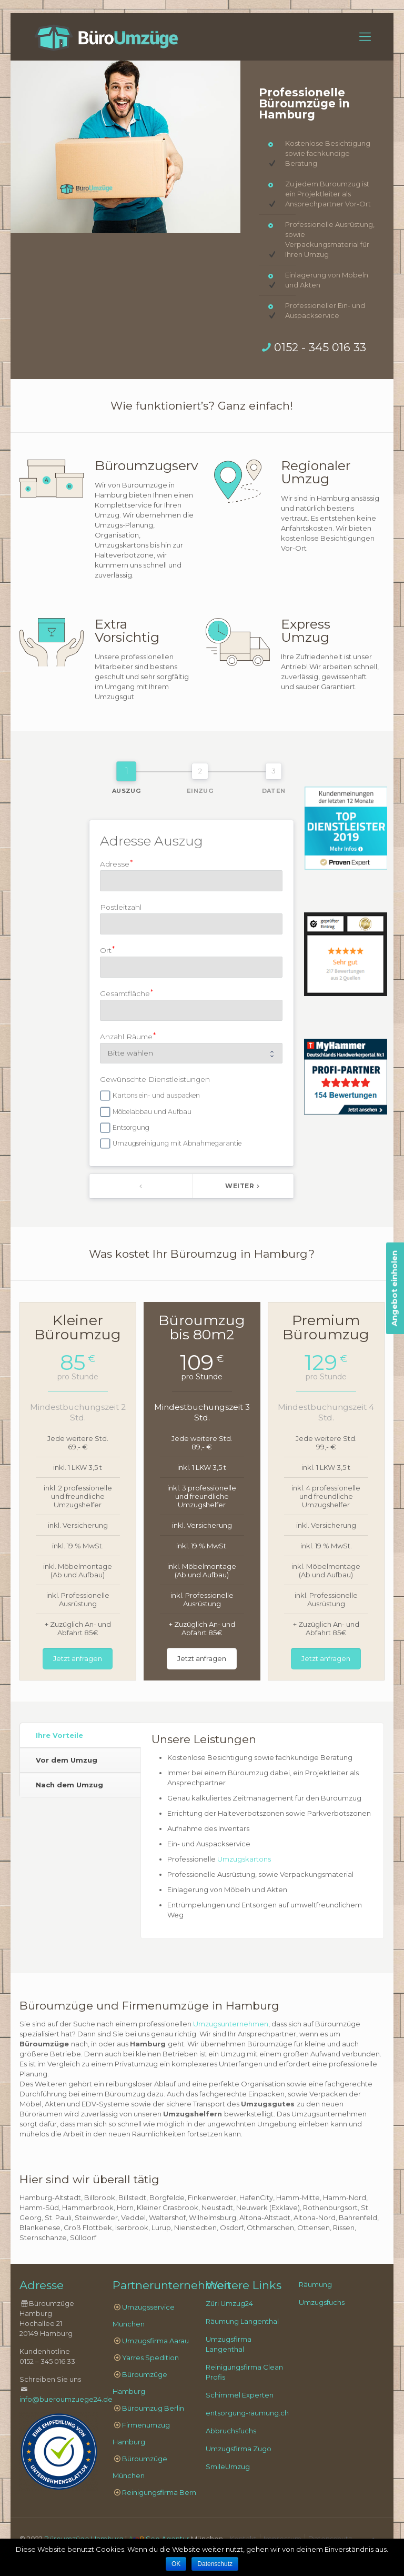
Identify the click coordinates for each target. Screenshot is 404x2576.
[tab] (80, 1735)
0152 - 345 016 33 (320, 347)
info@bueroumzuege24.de (66, 2399)
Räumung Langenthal (242, 2321)
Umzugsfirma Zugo (238, 2448)
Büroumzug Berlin (153, 2408)
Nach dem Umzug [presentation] (69, 1785)
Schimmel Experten (240, 2395)
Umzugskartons (244, 1859)
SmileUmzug (228, 2466)
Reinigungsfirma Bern (159, 2492)
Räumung (315, 2284)
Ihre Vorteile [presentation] (59, 1735)
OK (175, 2564)
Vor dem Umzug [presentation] (66, 1760)
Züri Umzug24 (229, 2303)
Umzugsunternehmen (230, 2024)
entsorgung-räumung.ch (247, 2413)
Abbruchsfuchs (231, 2430)
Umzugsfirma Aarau (155, 2340)
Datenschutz (215, 2564)
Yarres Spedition (150, 2357)
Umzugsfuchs (322, 2302)
